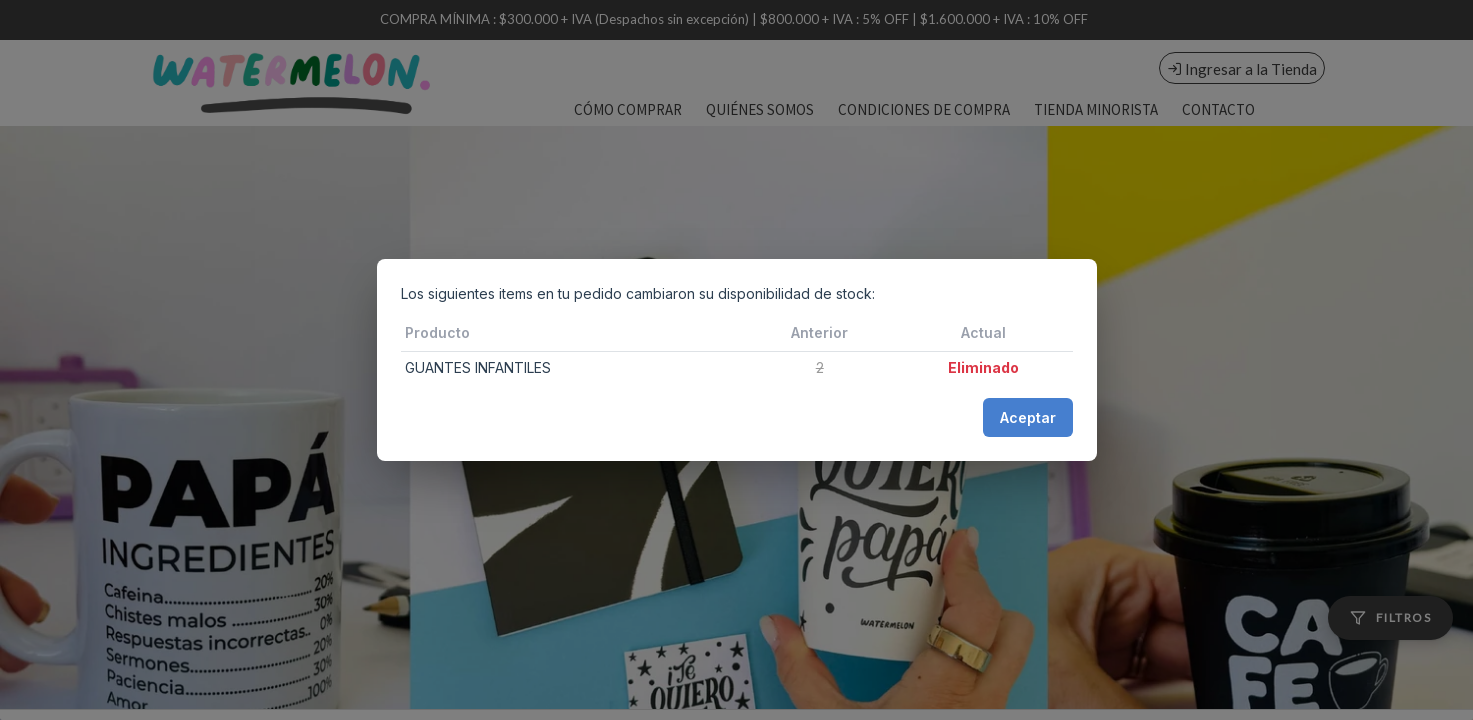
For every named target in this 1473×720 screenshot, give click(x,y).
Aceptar (1028, 417)
